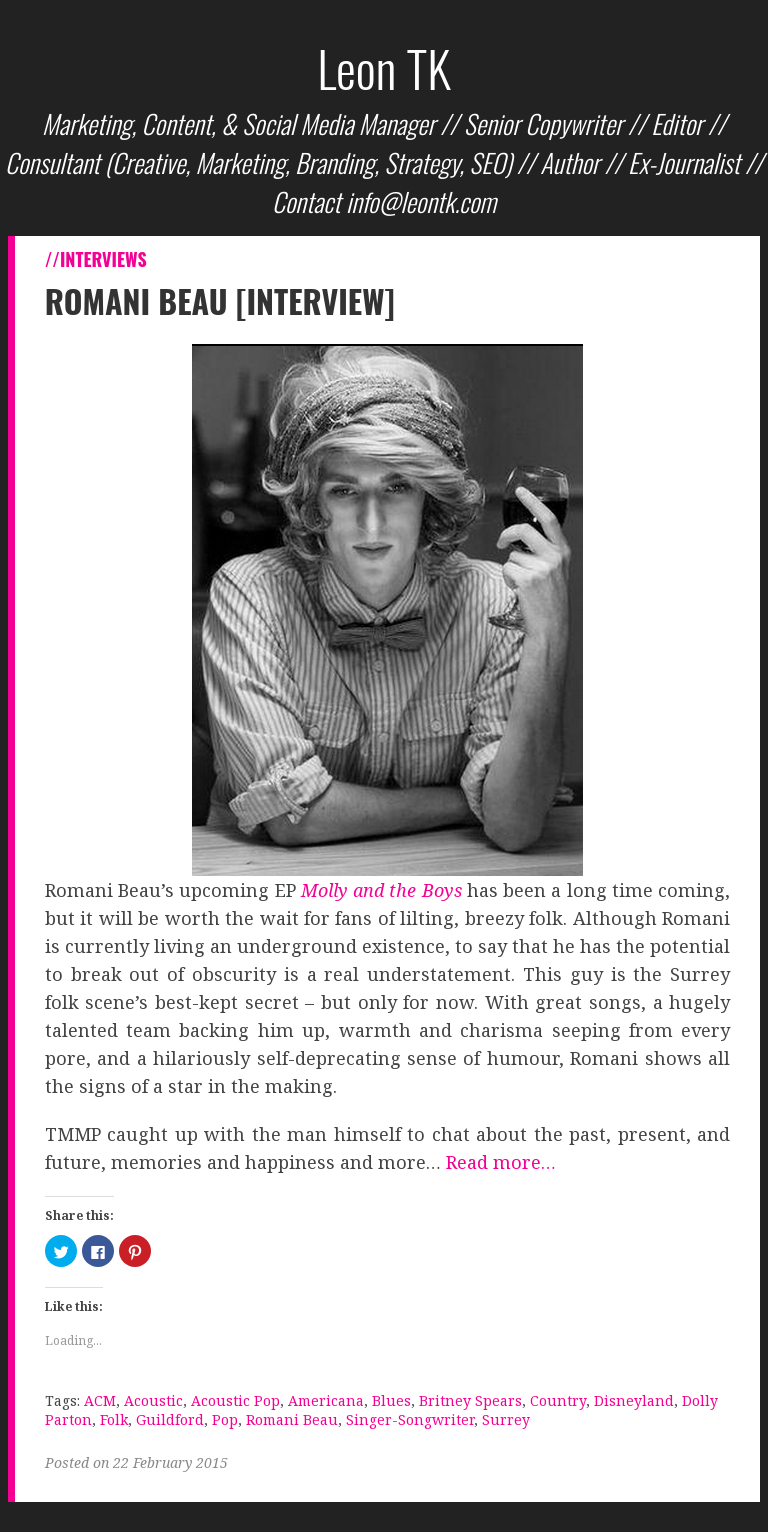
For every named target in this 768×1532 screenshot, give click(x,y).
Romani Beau (292, 1419)
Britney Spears (470, 1400)
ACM (100, 1400)
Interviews (103, 259)
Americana (326, 1400)
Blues (391, 1400)
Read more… (501, 1162)
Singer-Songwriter (410, 1419)
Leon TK (384, 67)
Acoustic (153, 1400)
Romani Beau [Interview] (220, 300)
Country (558, 1400)
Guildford (170, 1419)
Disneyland (634, 1400)
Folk (114, 1419)
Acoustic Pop (235, 1400)
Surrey (506, 1419)
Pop (225, 1419)
